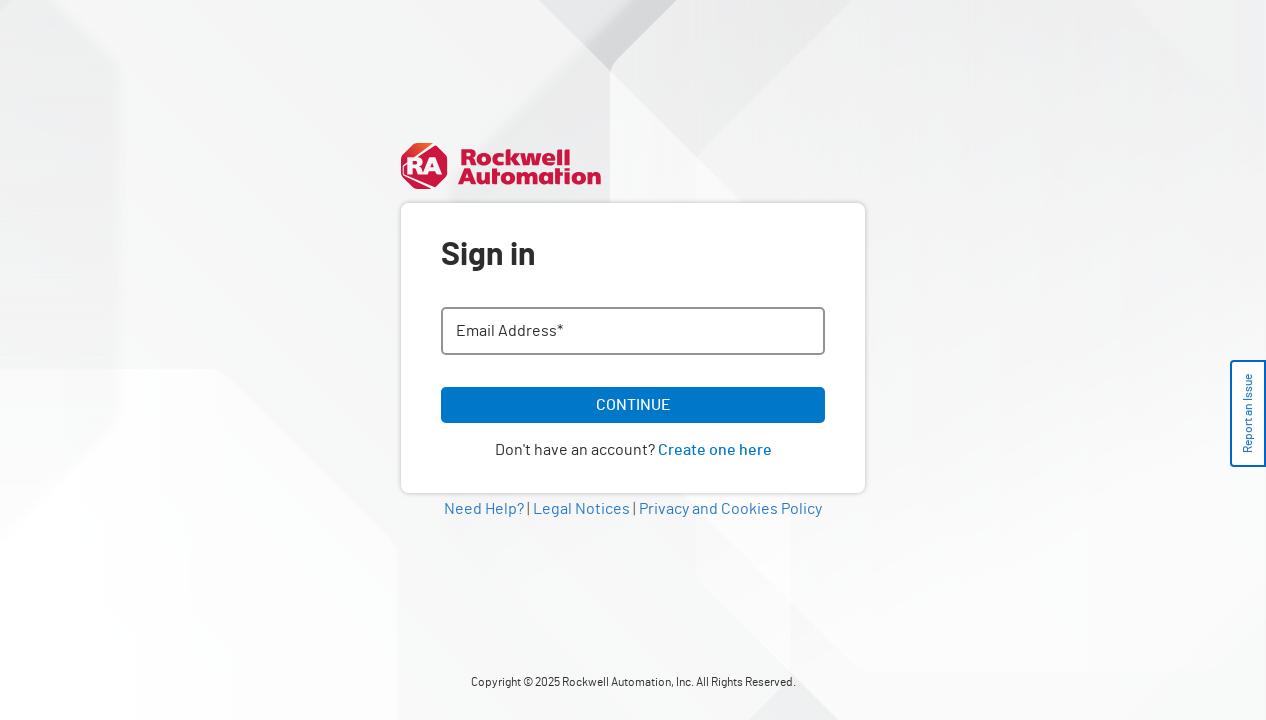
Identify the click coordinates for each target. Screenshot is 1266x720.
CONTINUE (633, 405)
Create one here (715, 450)
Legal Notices (581, 509)
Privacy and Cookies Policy (730, 509)
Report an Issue (1248, 413)
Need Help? (484, 509)
